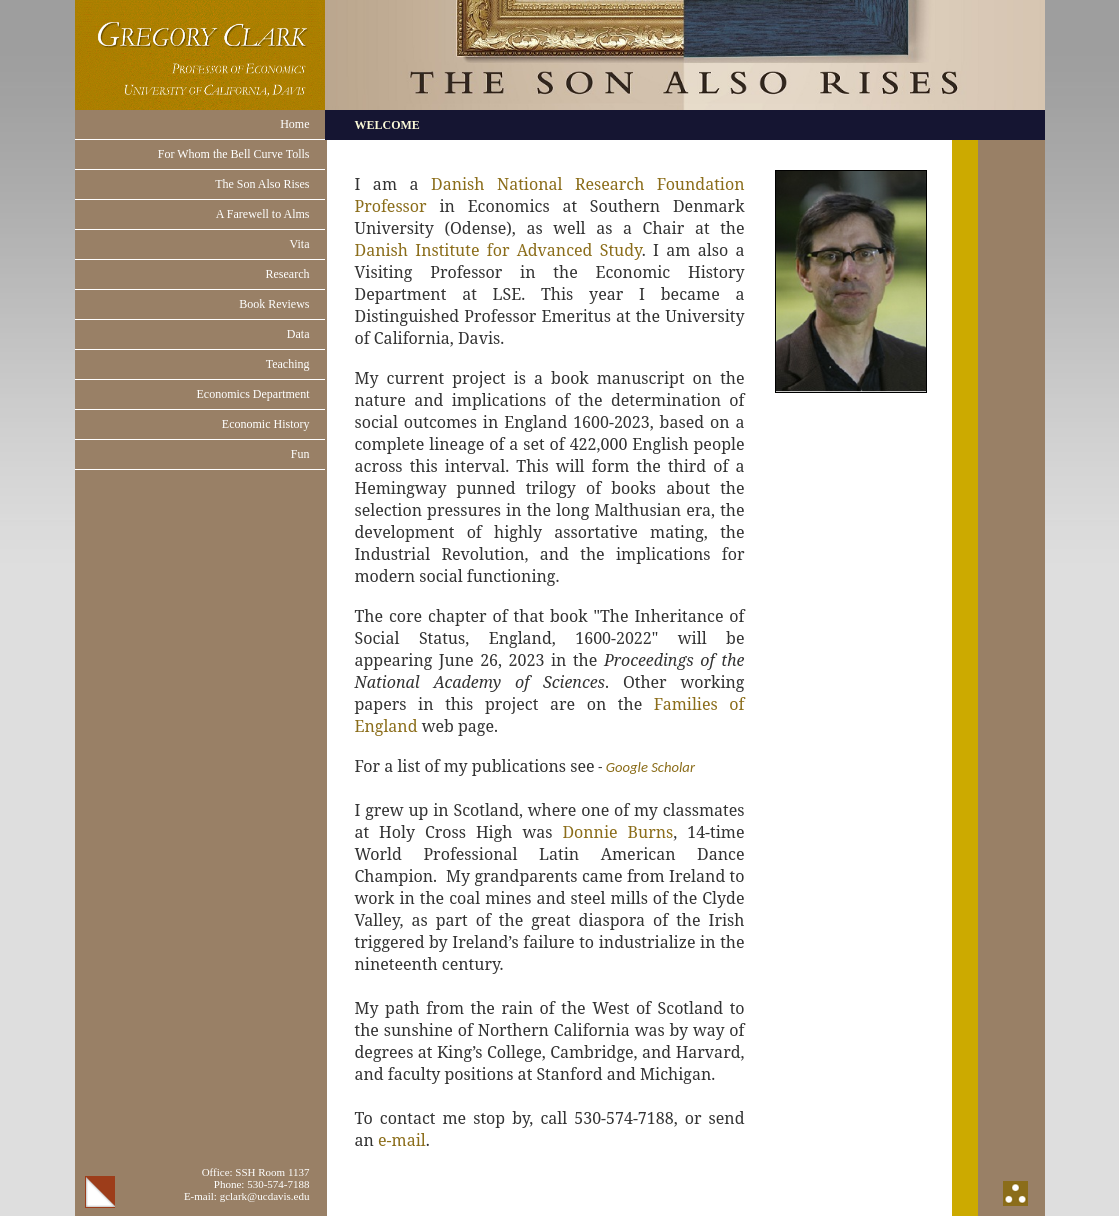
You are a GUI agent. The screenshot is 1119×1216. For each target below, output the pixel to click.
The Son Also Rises (262, 184)
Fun (300, 454)
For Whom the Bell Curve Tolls (234, 154)
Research (288, 274)
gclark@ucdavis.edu (265, 1196)
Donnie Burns (617, 832)
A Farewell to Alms (263, 214)
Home (294, 124)
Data (298, 334)
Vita (300, 244)
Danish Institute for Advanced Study (498, 250)
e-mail (402, 1140)
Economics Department (253, 394)
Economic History (266, 424)
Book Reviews (274, 304)
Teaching (288, 364)
